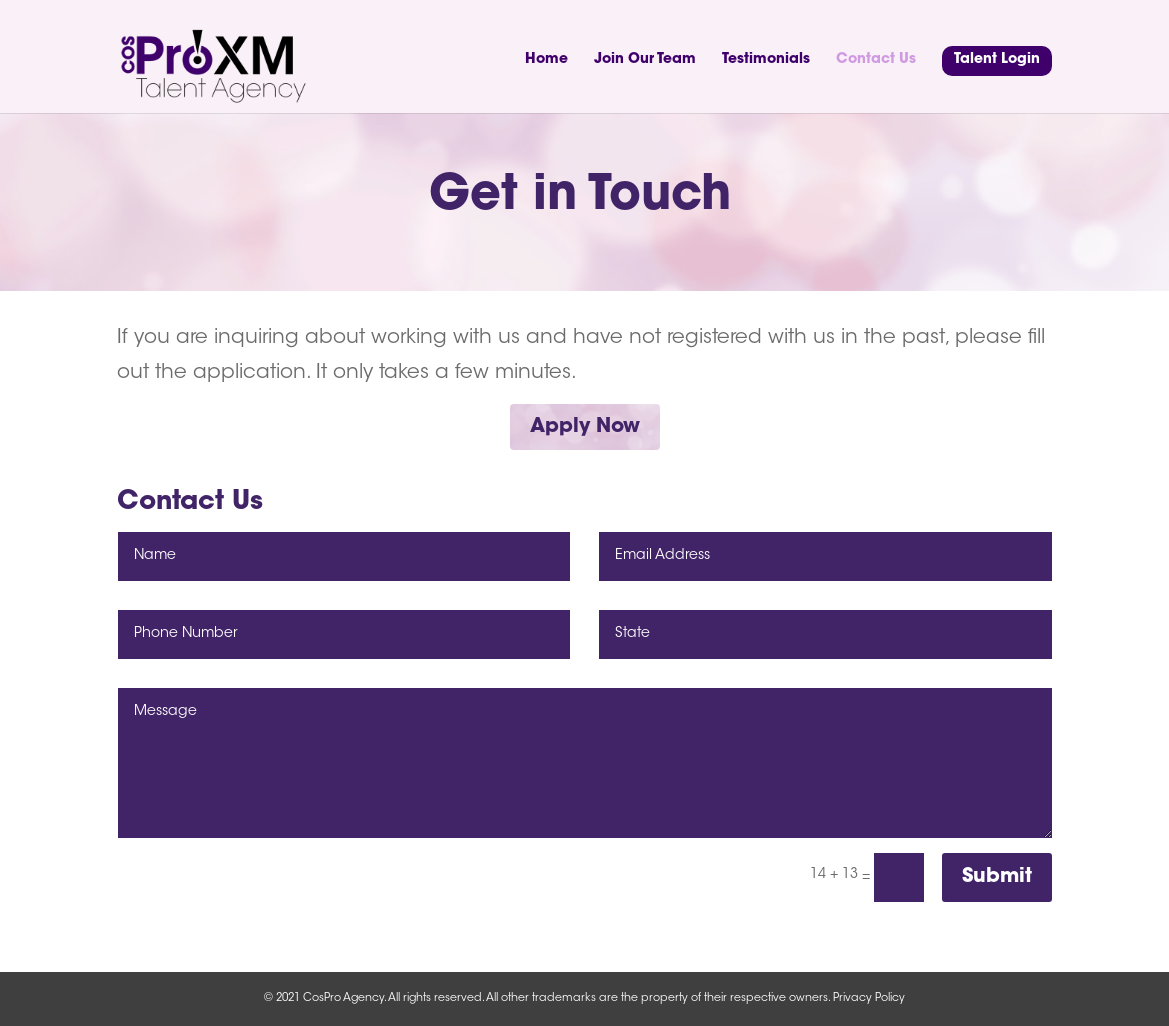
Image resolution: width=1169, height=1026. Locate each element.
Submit (997, 877)
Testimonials (766, 60)
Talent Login (997, 60)
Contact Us (876, 60)
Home (546, 60)
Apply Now (585, 427)
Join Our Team (645, 60)
